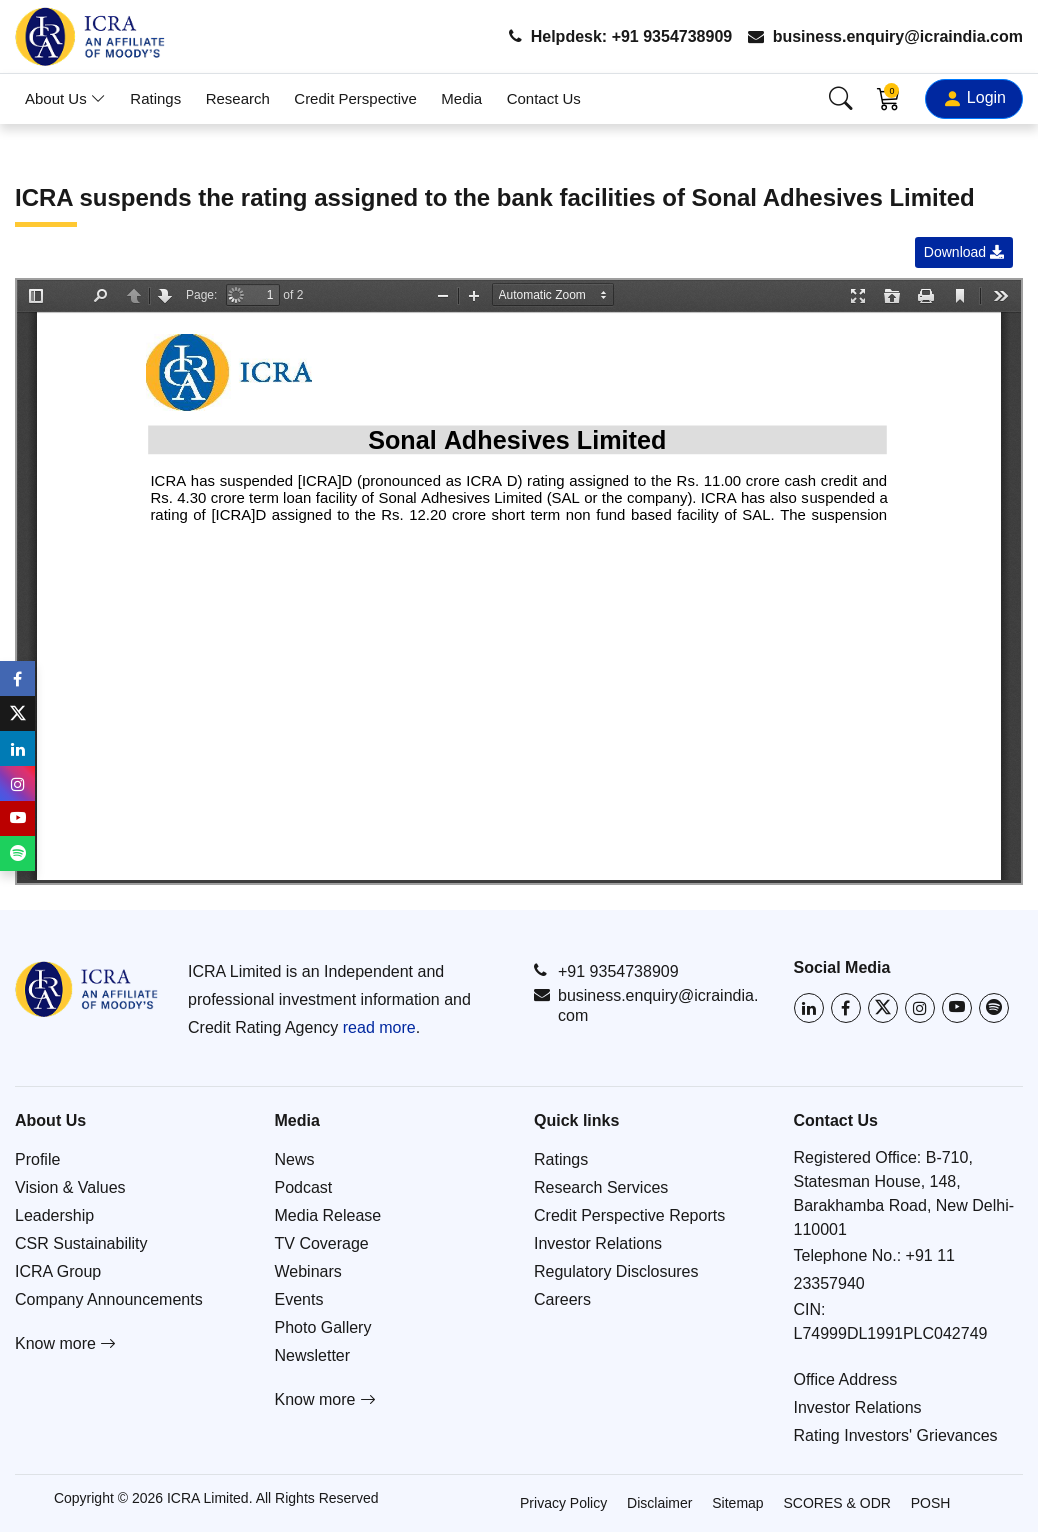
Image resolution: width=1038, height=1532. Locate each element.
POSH (931, 1503)
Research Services (601, 1187)
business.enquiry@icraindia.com (885, 36)
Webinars (308, 1271)
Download (964, 252)
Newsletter (313, 1355)
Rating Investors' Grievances (896, 1435)
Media (461, 98)
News (295, 1159)
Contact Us (544, 98)
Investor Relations (598, 1243)
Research (238, 98)
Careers (562, 1299)
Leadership (54, 1215)
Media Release (328, 1215)
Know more (65, 1343)
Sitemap (737, 1503)
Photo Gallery (323, 1327)
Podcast (304, 1187)
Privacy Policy (563, 1503)
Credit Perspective (355, 98)
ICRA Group (58, 1271)
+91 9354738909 (606, 971)
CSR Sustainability (81, 1243)
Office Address (846, 1379)
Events (299, 1299)
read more (379, 1027)
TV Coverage (322, 1243)
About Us (65, 98)
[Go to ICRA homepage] (86, 989)
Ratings (155, 98)
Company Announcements (109, 1299)
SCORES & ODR (837, 1503)
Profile (37, 1159)
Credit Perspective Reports (629, 1215)
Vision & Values (70, 1187)
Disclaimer (659, 1503)
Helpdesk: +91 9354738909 (620, 36)
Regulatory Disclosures (616, 1271)
